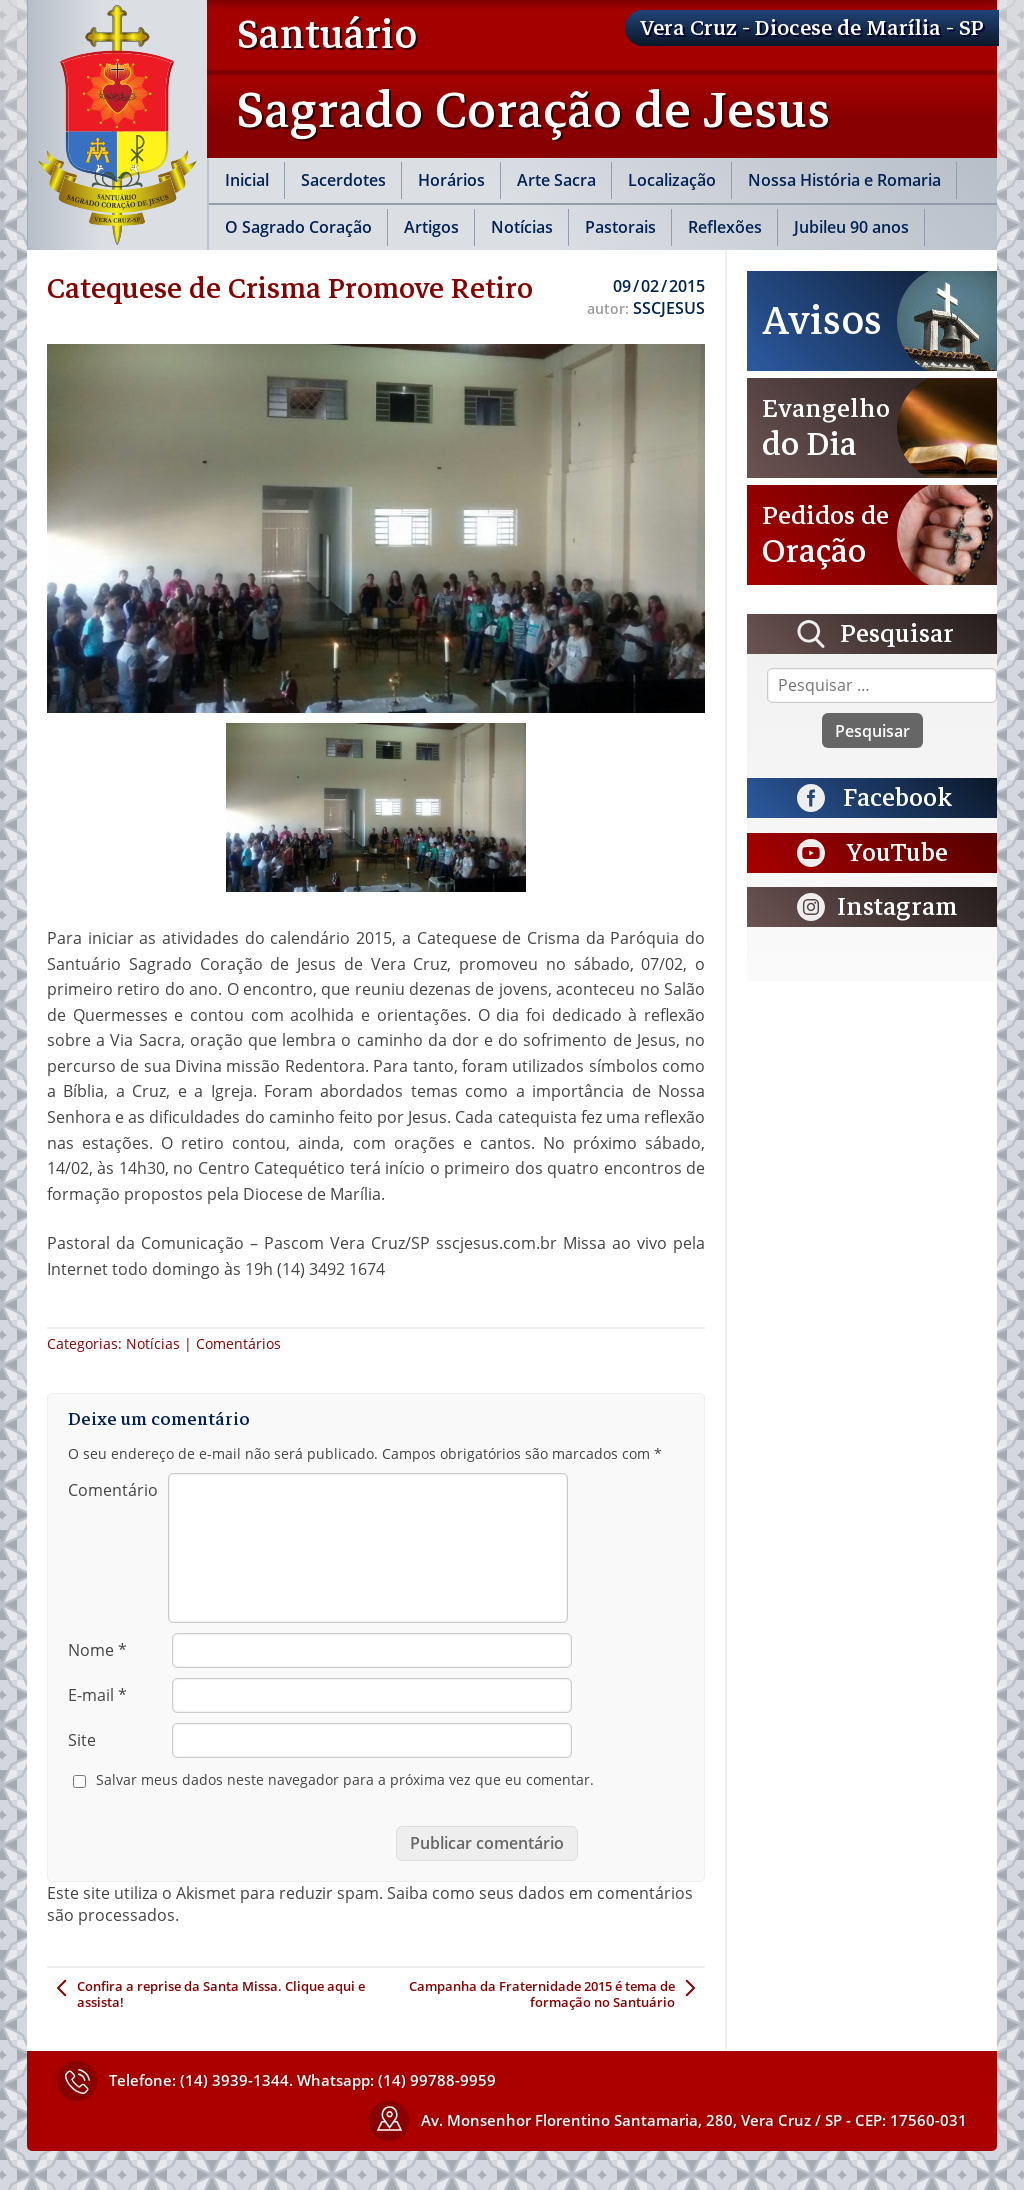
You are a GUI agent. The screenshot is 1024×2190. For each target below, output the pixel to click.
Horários (451, 180)
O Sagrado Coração (298, 227)
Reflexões (725, 227)
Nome (97, 1650)
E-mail (97, 1695)
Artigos (431, 227)
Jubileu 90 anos (851, 227)
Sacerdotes (343, 180)
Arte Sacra (556, 180)
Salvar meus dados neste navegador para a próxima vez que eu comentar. (345, 1780)
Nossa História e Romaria (844, 180)
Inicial (247, 180)
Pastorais (620, 227)
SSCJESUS (669, 308)
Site (82, 1740)
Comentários (238, 1343)
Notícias (522, 227)
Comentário (113, 1490)
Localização (672, 180)
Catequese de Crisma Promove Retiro (290, 288)
